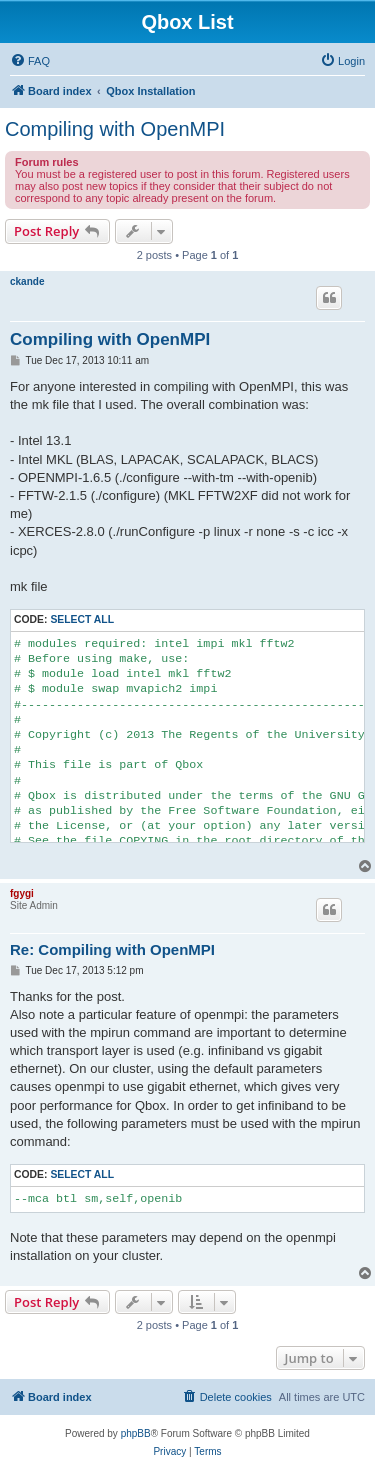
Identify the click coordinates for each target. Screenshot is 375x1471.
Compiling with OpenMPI (115, 129)
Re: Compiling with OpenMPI (112, 949)
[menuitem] (30, 61)
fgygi (22, 893)
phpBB (136, 1433)
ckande (27, 281)
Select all (82, 619)
